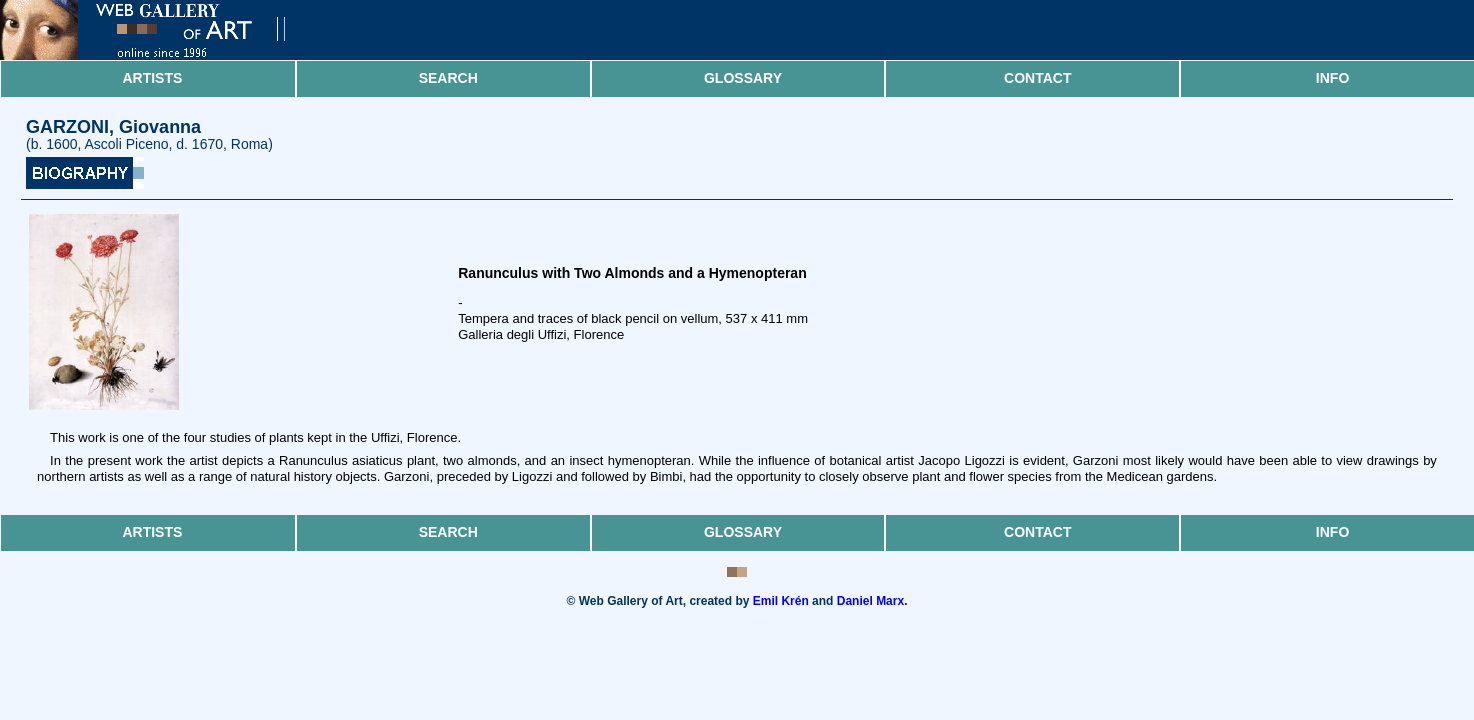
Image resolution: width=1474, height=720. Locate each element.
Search (448, 78)
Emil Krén (781, 601)
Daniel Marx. (872, 601)
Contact (1037, 78)
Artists (152, 78)
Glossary (743, 78)
